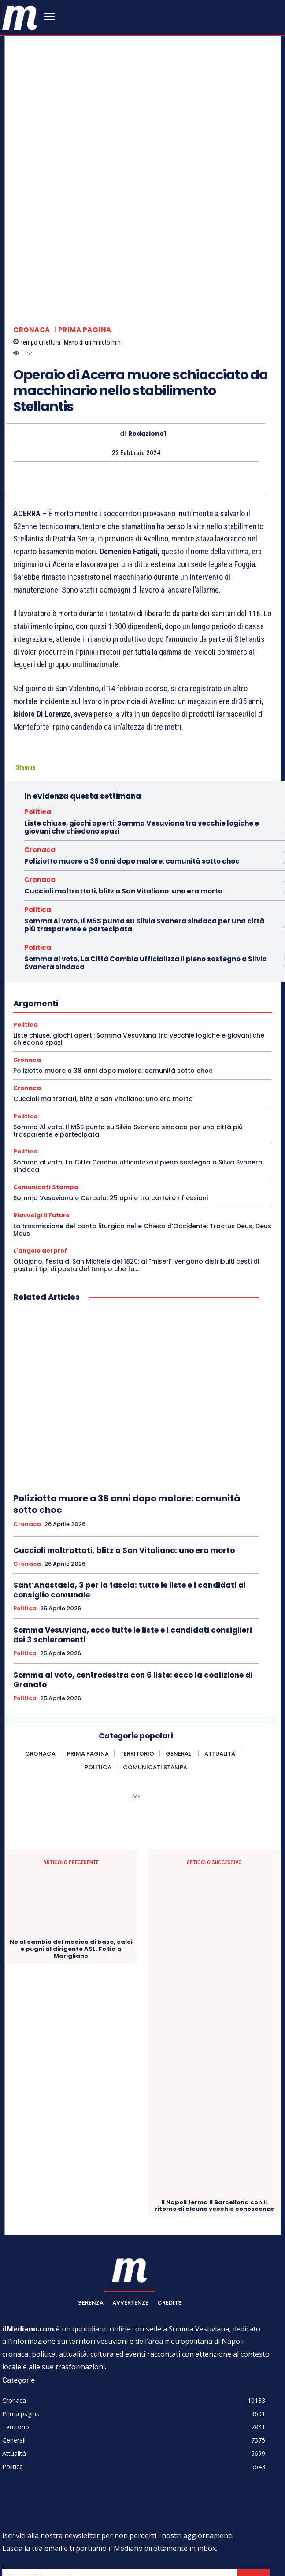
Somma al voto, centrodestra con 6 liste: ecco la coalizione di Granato (133, 1559)
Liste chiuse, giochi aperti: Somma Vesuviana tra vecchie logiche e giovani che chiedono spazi (141, 706)
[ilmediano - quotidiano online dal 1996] (19, 17)
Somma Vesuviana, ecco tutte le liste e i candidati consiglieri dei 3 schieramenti (132, 1514)
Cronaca (31, 208)
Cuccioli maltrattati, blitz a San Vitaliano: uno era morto (123, 770)
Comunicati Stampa (45, 1066)
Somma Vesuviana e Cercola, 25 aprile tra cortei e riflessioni (110, 1076)
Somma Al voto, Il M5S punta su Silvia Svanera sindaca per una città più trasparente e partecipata (144, 803)
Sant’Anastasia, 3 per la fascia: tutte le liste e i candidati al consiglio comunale (129, 1469)
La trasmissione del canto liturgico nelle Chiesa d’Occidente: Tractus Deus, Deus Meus (142, 1109)
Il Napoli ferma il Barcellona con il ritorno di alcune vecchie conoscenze (214, 2084)
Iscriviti (253, 2458)
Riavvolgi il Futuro (41, 1094)
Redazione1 (147, 312)
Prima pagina (84, 208)
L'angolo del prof (40, 1130)
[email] (119, 2458)
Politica (37, 690)
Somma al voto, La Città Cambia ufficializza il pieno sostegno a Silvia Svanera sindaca (145, 841)
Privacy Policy (80, 2477)
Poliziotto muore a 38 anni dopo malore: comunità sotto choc (132, 740)
